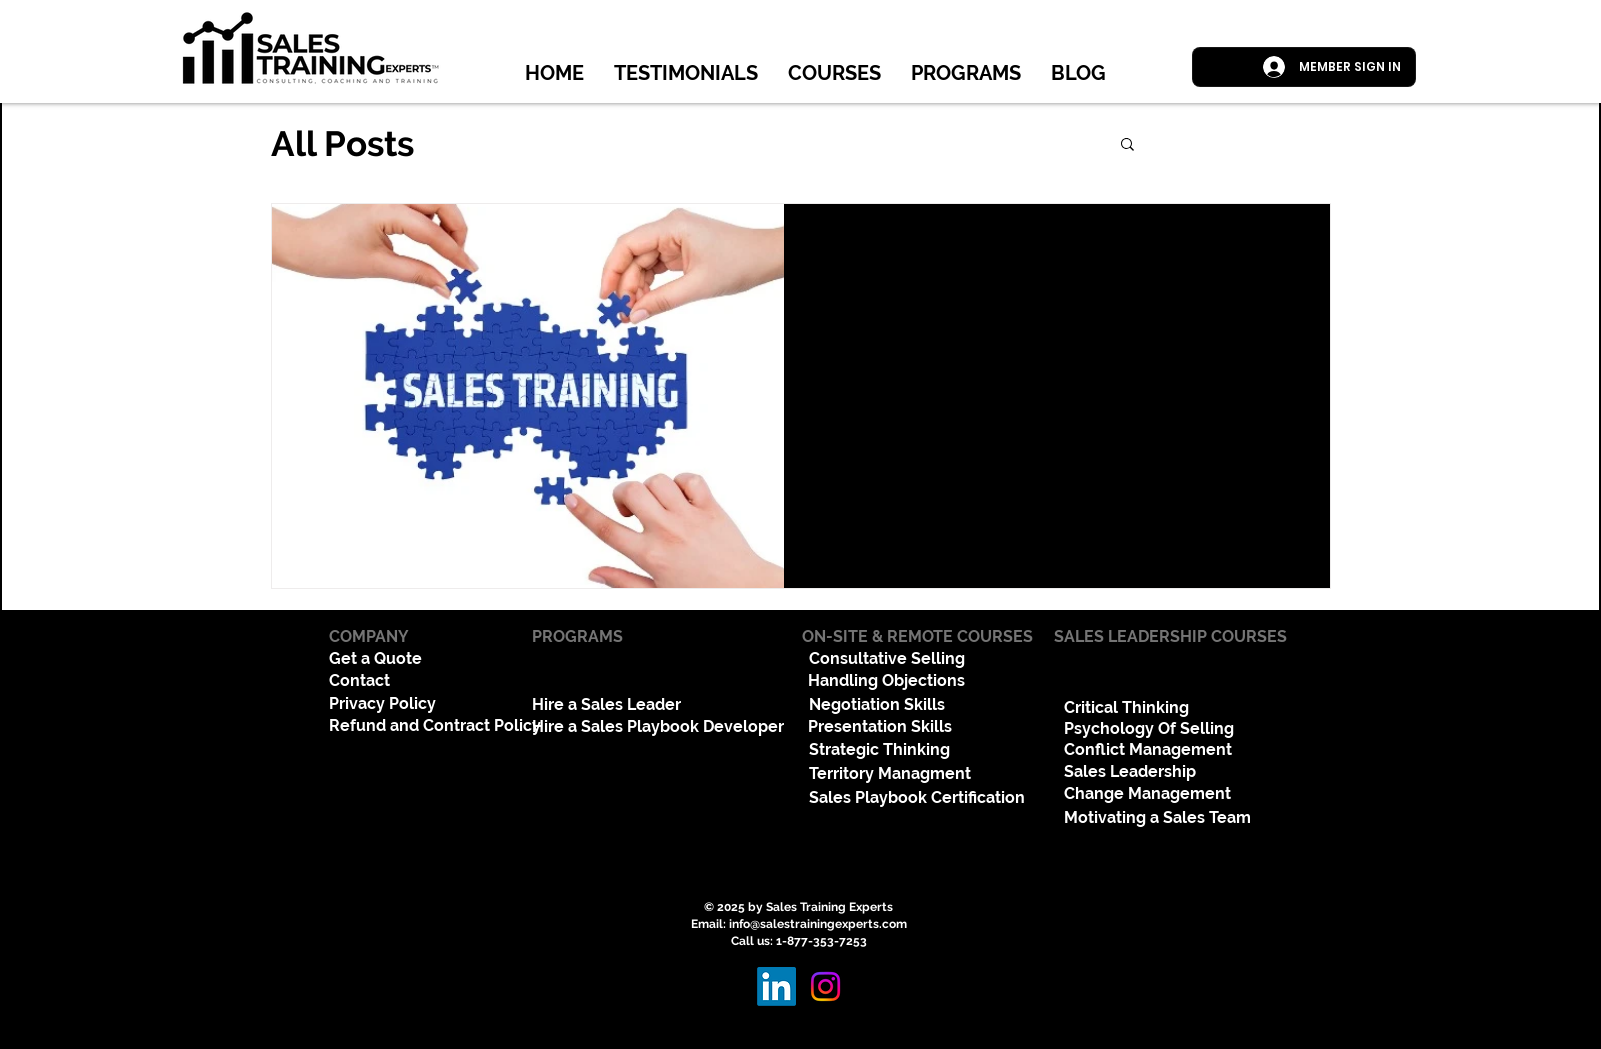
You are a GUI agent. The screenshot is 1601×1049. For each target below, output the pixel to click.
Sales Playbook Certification (917, 797)
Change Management (1147, 793)
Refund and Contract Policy (435, 725)
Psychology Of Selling (1149, 728)
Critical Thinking (1126, 707)
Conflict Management (1148, 749)
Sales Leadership (1130, 771)
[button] (1127, 145)
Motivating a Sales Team (1157, 817)
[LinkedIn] (776, 986)
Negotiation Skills (877, 704)
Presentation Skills (880, 726)
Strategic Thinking (879, 749)
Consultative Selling (887, 658)
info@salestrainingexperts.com (818, 924)
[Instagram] (825, 986)
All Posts (342, 143)
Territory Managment (890, 773)
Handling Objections (886, 680)
